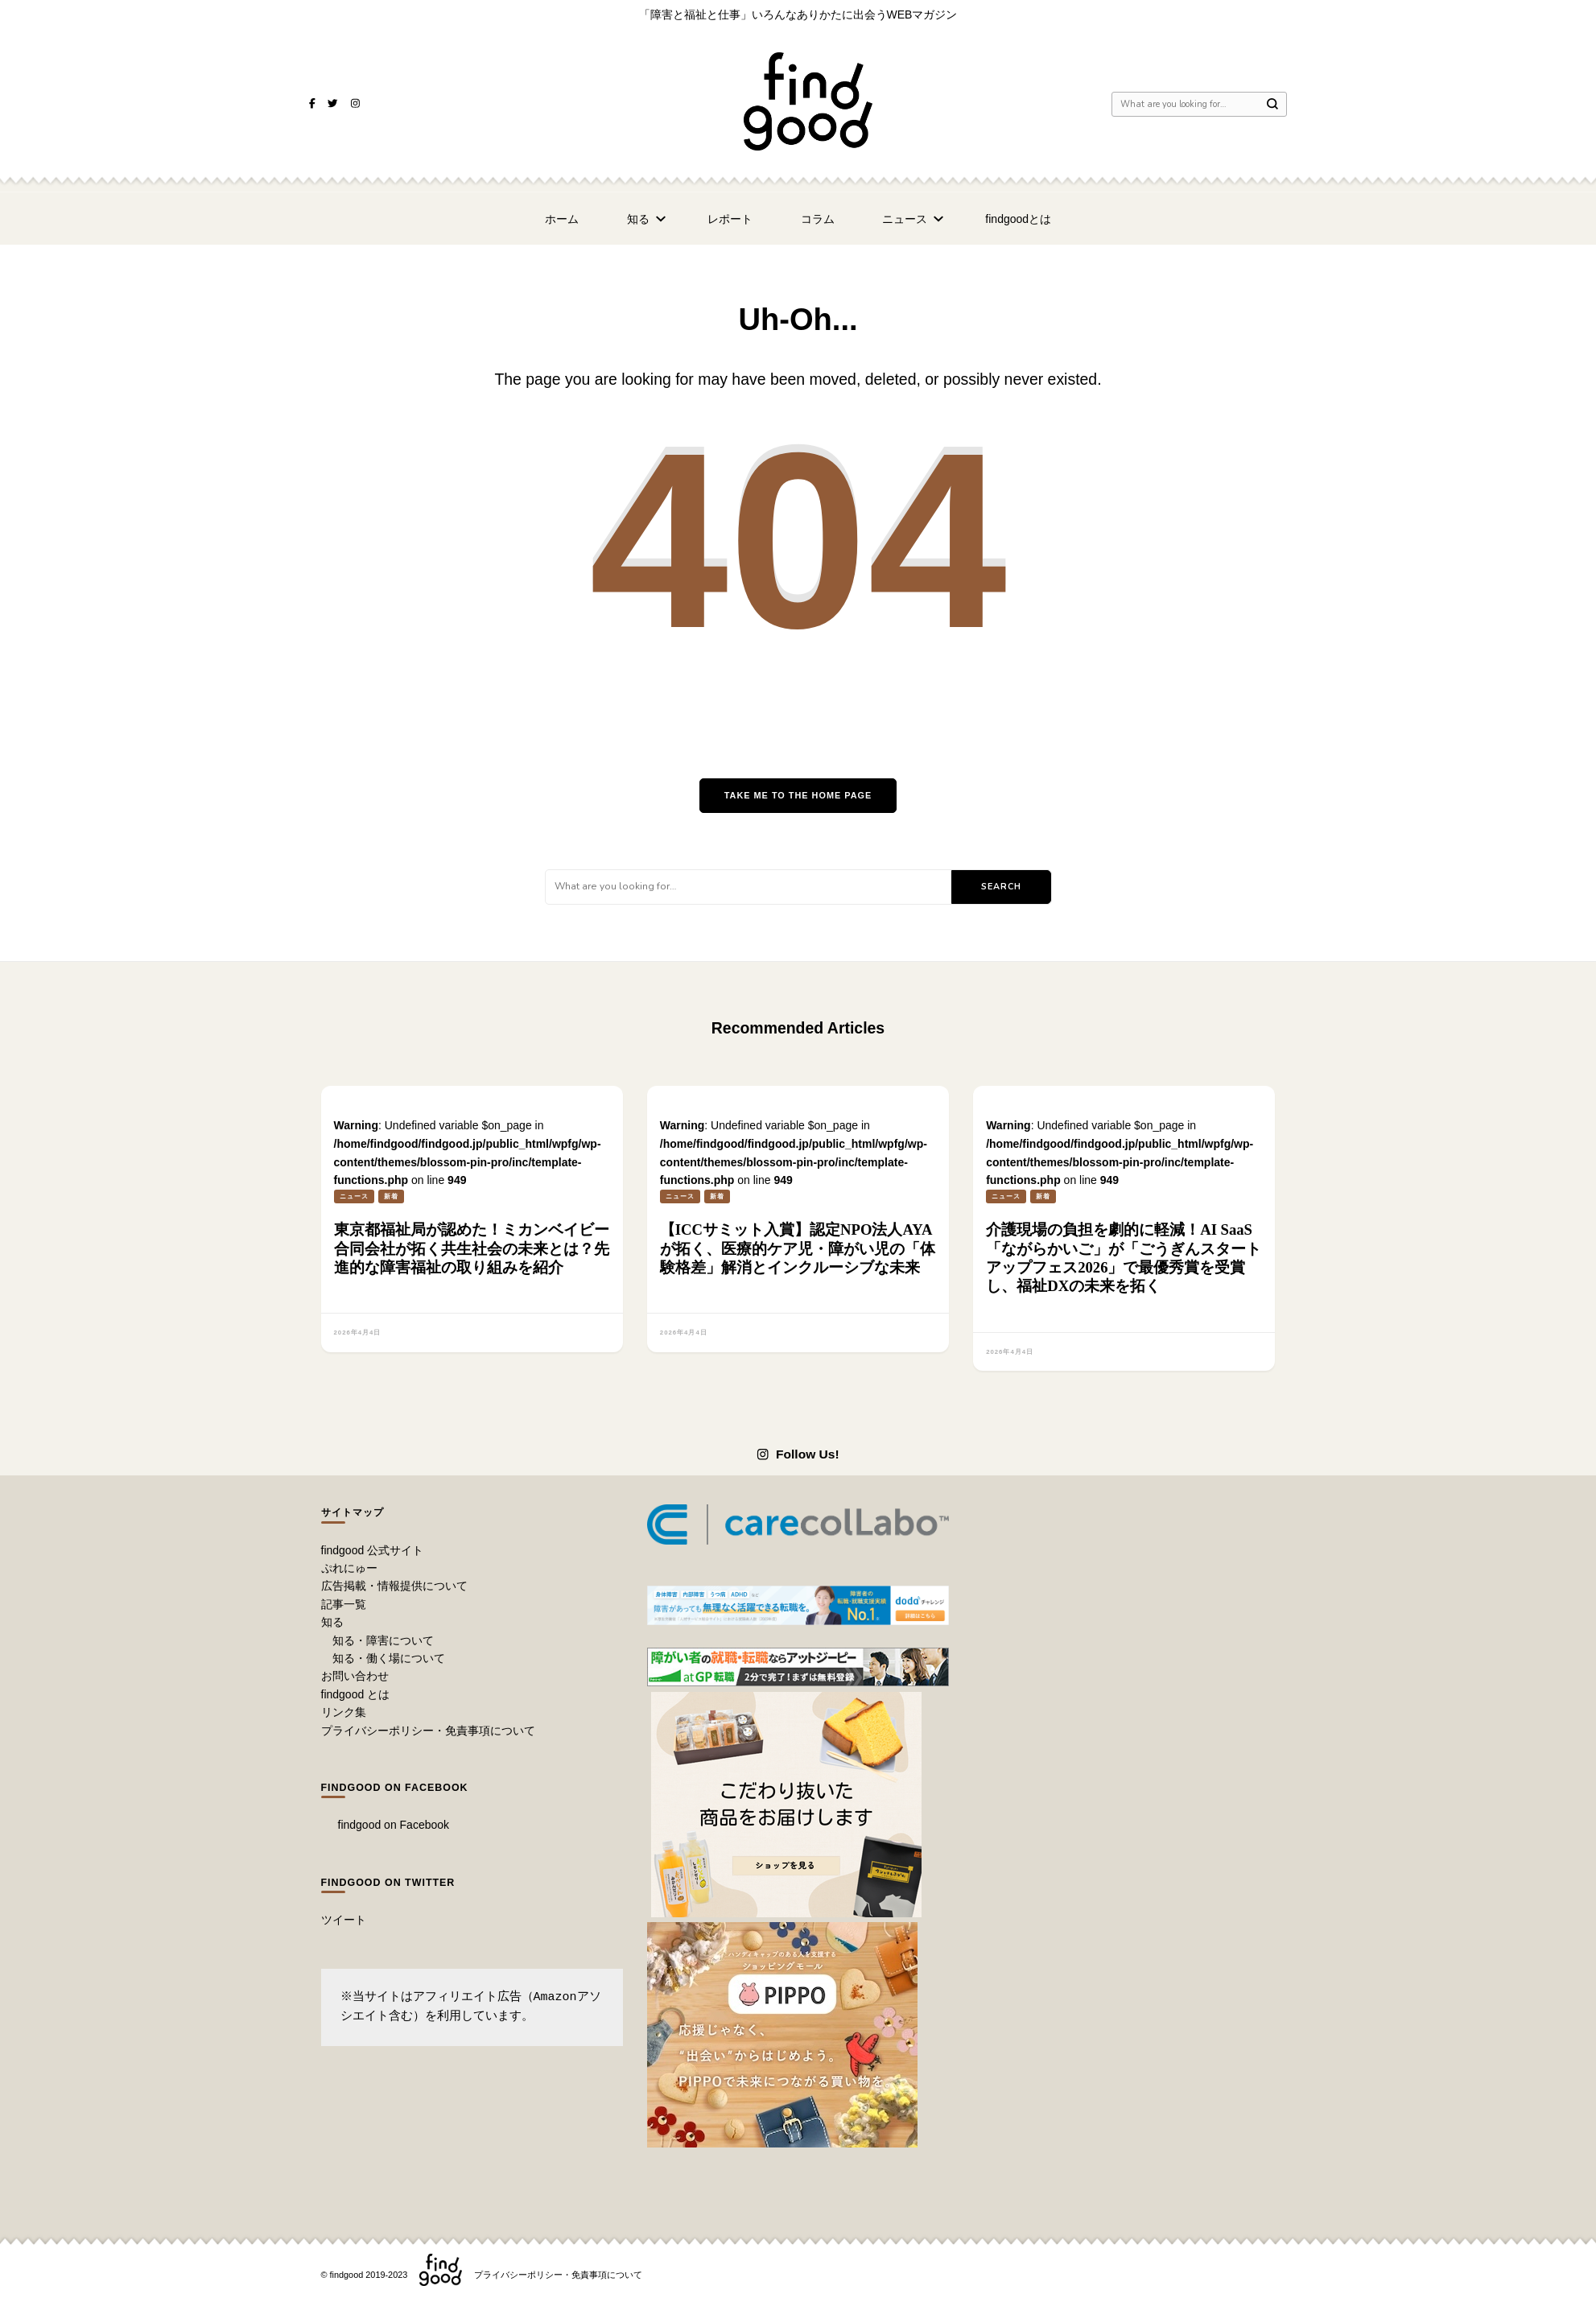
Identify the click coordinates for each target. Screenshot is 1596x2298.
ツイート (343, 1919)
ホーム (562, 218)
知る (638, 218)
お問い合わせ (355, 1675)
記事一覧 (343, 1604)
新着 (391, 1196)
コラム (818, 218)
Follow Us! (798, 1454)
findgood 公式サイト (372, 1550)
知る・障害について (383, 1640)
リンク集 (343, 1712)
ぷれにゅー (349, 1568)
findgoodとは (1018, 218)
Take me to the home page (798, 795)
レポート (730, 218)
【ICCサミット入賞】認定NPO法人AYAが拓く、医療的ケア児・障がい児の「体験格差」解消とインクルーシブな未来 (797, 1248)
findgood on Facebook (394, 1787)
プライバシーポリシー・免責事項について (428, 1730)
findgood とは (355, 1694)
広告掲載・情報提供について (394, 1585)
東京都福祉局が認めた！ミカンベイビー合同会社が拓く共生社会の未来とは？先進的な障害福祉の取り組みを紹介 (471, 1248)
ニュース (904, 218)
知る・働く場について (388, 1658)
